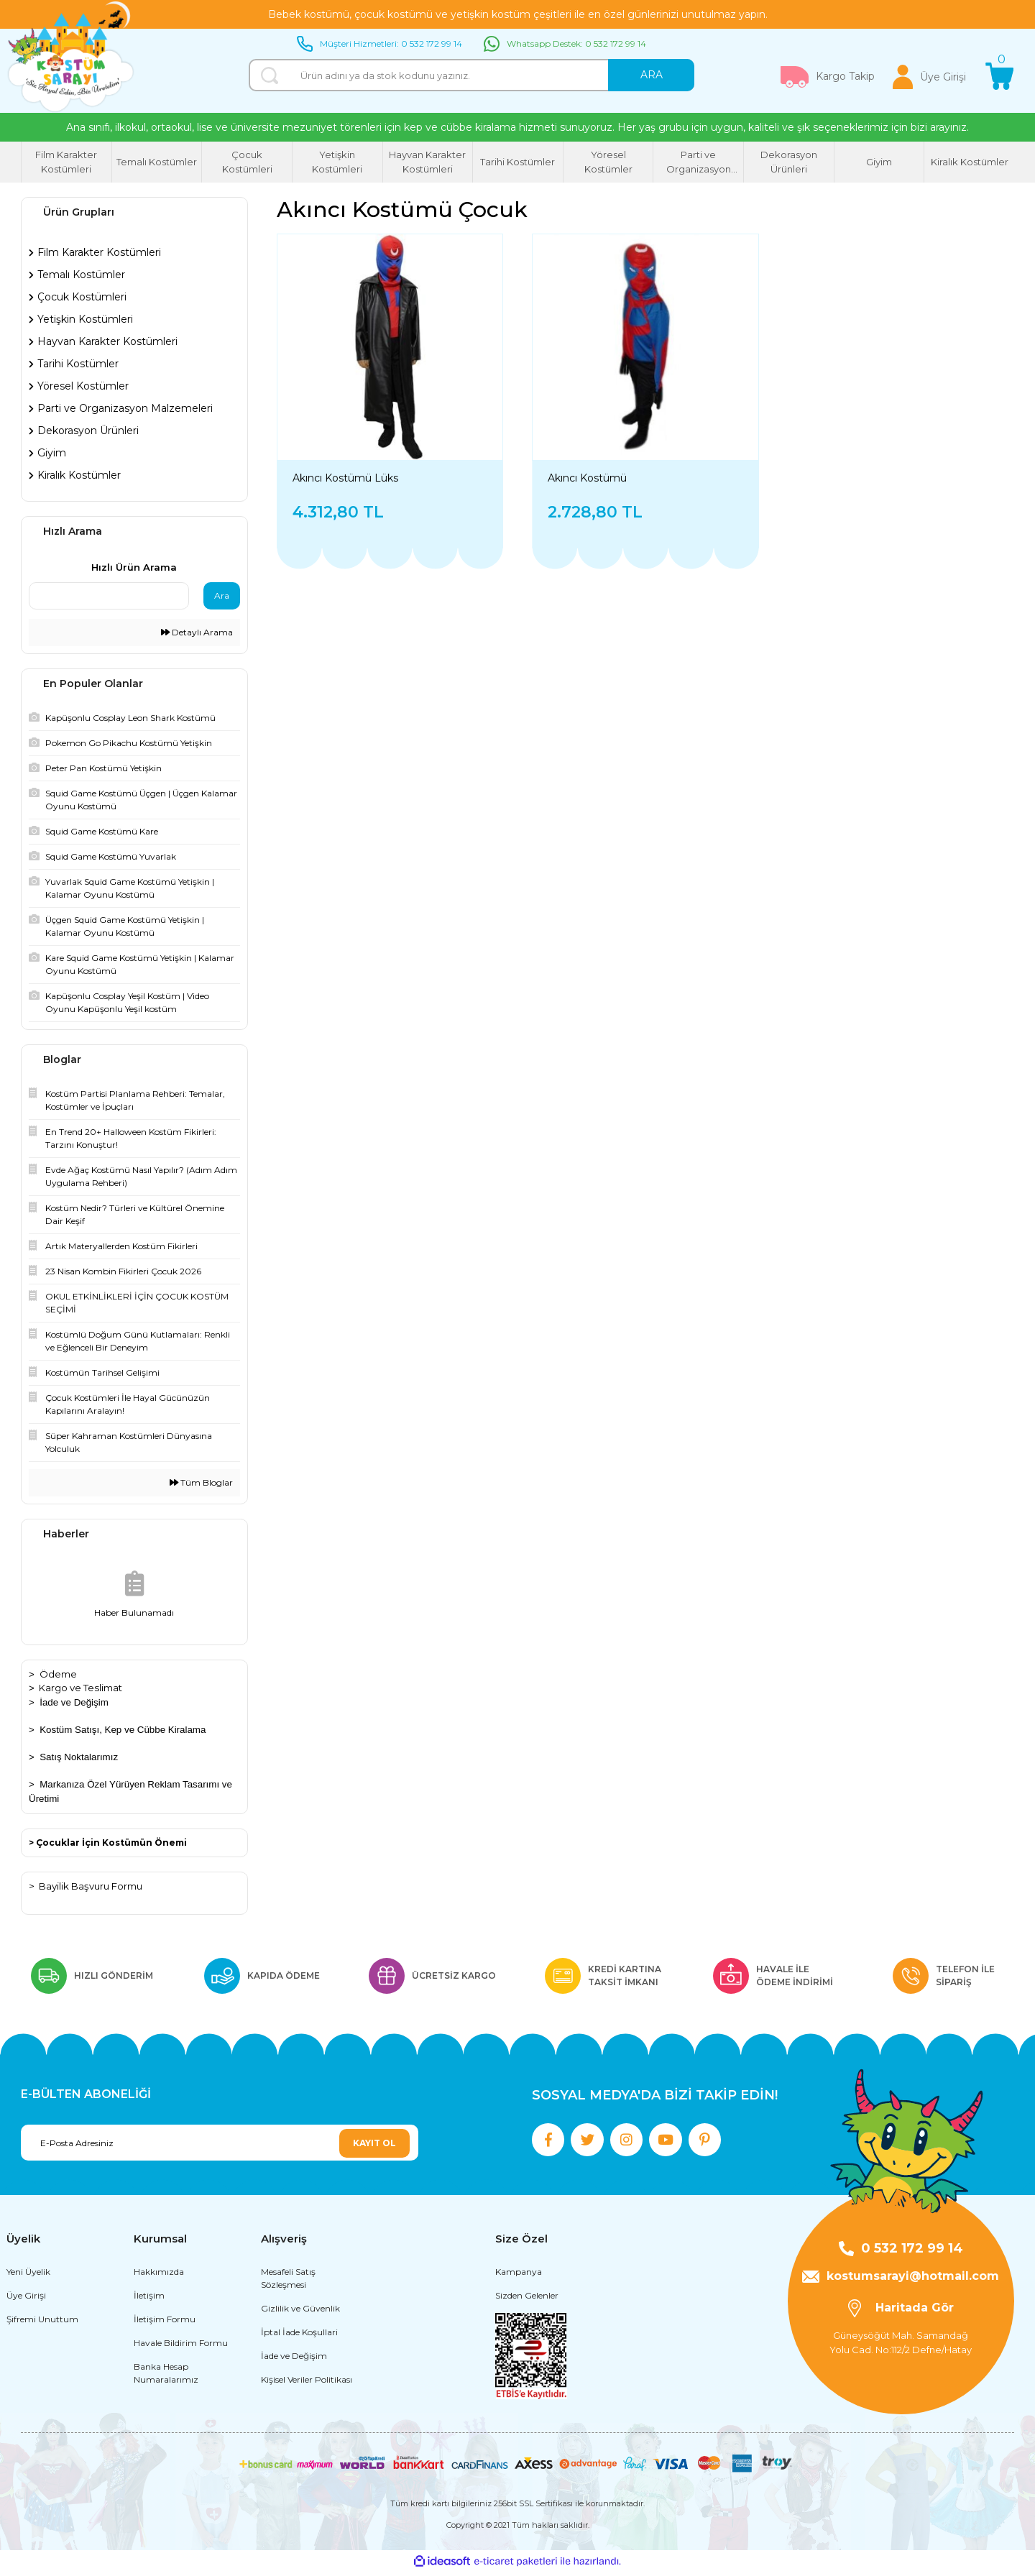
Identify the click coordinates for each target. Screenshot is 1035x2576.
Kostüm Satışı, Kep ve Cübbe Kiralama (123, 1729)
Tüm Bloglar (201, 1482)
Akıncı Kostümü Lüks (345, 478)
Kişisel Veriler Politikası (306, 2383)
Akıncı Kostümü (587, 478)
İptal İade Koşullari (299, 2336)
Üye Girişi (26, 2299)
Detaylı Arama (197, 632)
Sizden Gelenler (526, 2299)
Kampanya (518, 2276)
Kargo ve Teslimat (80, 1687)
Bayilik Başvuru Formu (90, 1886)
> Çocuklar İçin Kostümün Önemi (108, 1842)
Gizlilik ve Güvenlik (300, 2312)
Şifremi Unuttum (42, 2323)
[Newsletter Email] (219, 2143)
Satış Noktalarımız (79, 1757)
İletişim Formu (165, 2323)
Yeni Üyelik (28, 2276)
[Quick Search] (109, 596)
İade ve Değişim (74, 1702)
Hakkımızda (159, 2276)
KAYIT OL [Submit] (374, 2143)
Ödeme (58, 1674)
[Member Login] (929, 77)
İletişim (149, 2299)
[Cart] (999, 77)
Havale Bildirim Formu (181, 2347)
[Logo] (70, 57)
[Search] (471, 75)
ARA (651, 74)
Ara (221, 595)
